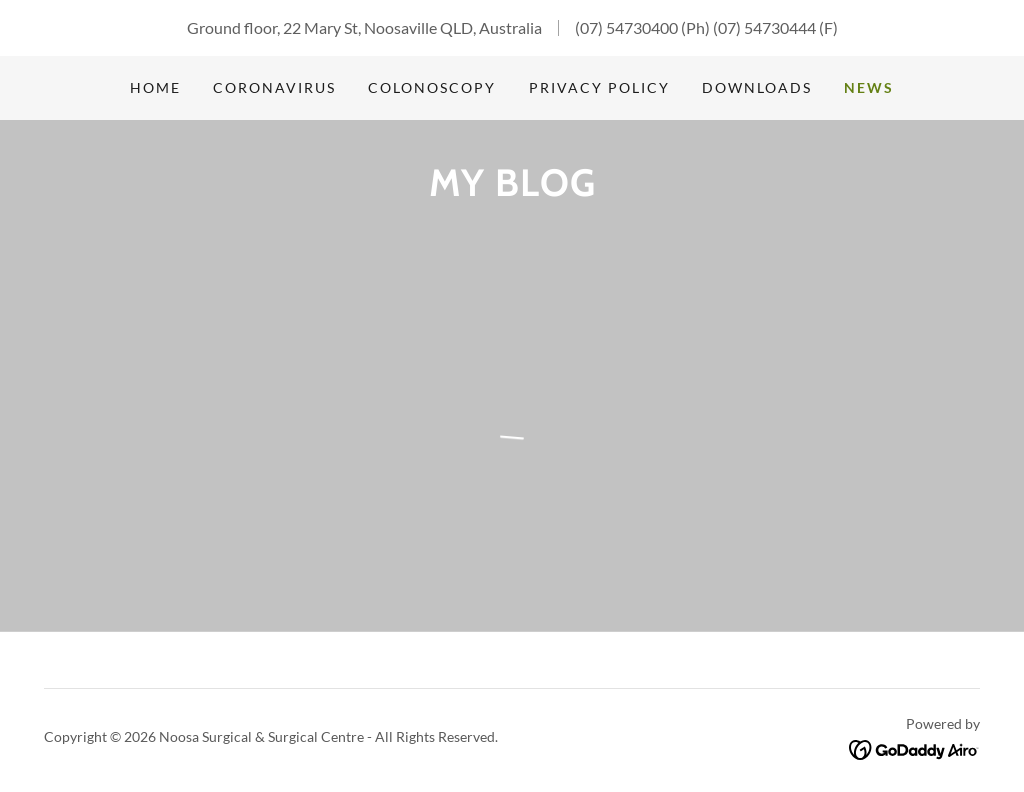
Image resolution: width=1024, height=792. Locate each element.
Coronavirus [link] (274, 87)
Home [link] (155, 87)
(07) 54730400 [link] (626, 27)
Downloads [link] (757, 87)
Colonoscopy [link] (432, 87)
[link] (914, 747)
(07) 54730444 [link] (764, 27)
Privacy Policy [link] (599, 87)
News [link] (869, 87)
